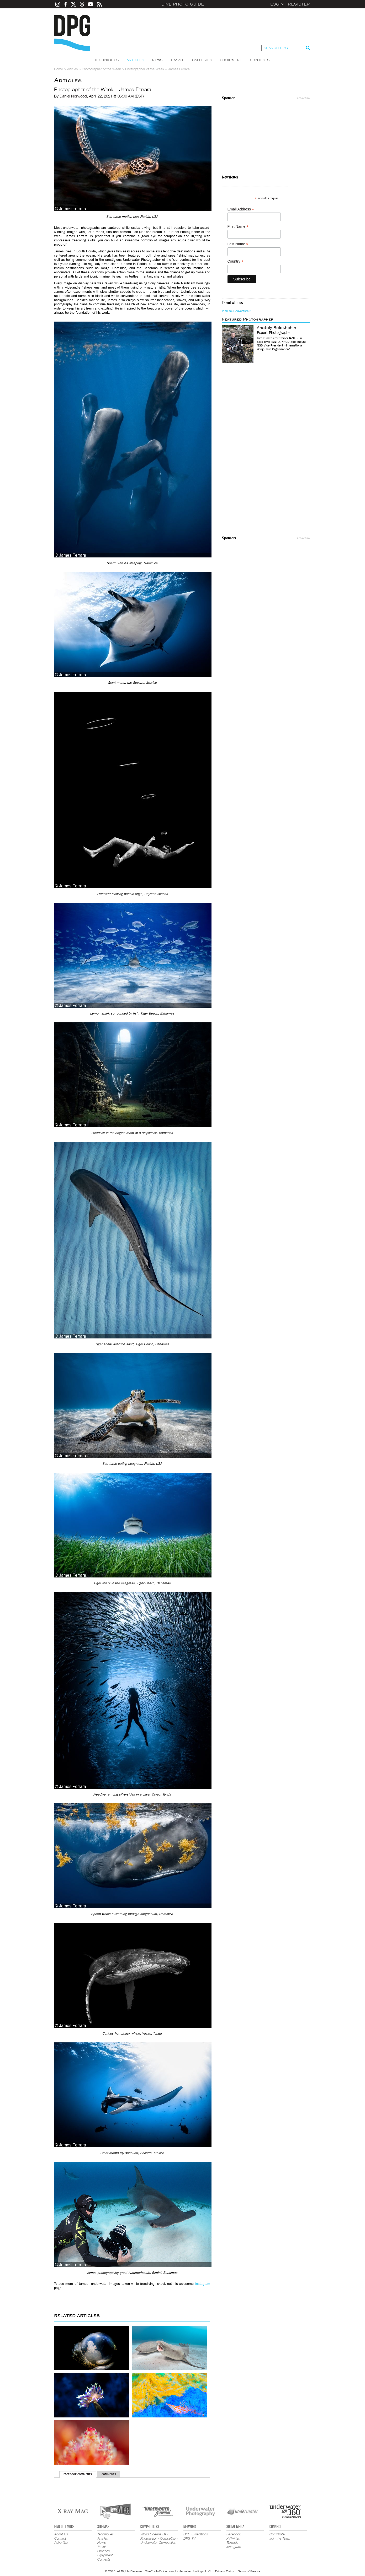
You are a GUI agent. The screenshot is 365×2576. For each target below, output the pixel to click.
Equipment (231, 60)
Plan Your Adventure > (236, 311)
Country (236, 261)
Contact (60, 2538)
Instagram (202, 2284)
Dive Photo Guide (182, 4)
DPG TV (189, 2538)
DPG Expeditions (195, 2534)
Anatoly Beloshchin (276, 327)
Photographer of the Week (101, 69)
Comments (109, 2474)
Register (299, 4)
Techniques (106, 60)
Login (277, 4)
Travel (177, 60)
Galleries (202, 60)
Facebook (233, 2534)
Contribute (277, 2534)
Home (58, 69)
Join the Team (279, 2538)
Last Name (238, 244)
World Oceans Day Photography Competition (159, 2536)
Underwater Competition (158, 2542)
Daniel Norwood (73, 96)
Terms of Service (249, 2571)
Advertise (303, 98)
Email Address (241, 209)
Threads (232, 2542)
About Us (61, 2534)
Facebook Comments (78, 2474)
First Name (238, 226)
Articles (135, 60)
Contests (259, 60)
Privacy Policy (224, 2571)
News (157, 60)
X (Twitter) (233, 2538)
